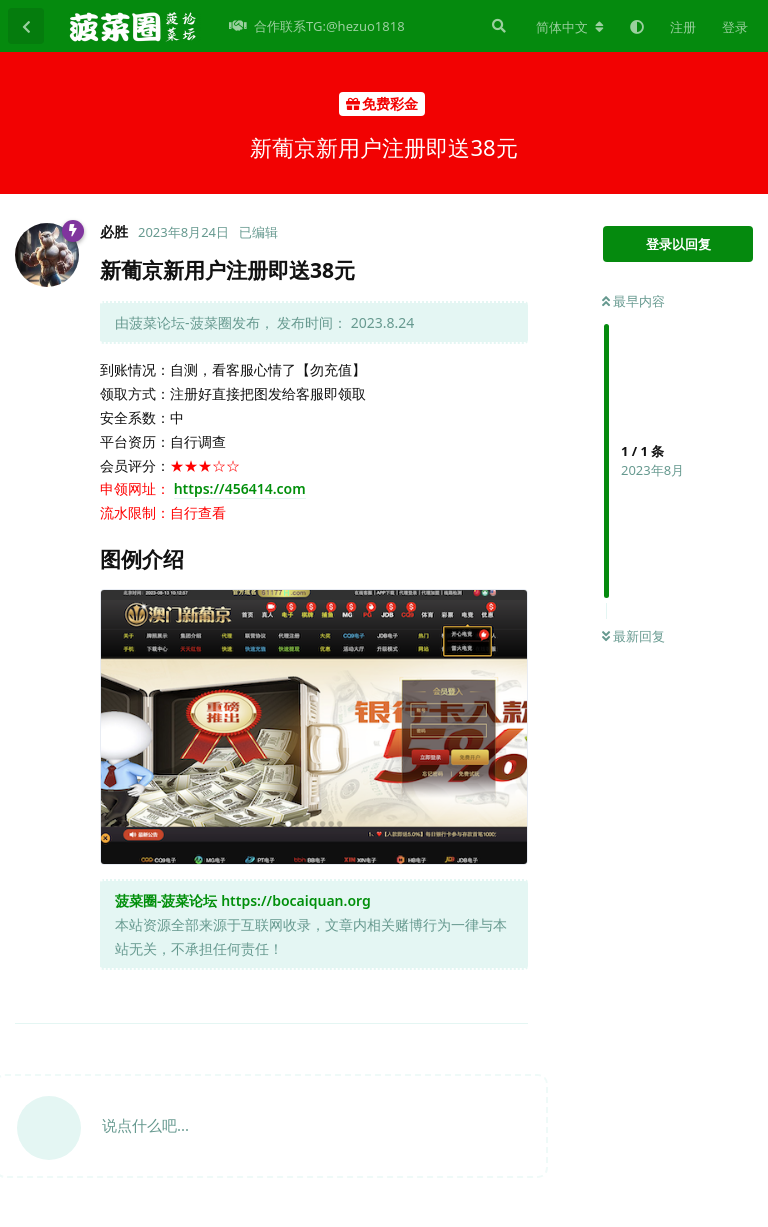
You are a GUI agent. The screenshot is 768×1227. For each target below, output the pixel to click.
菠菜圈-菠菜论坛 (166, 900)
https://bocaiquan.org (296, 900)
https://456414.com (240, 488)
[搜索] (497, 26)
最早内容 (633, 301)
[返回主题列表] (26, 26)
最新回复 (633, 636)
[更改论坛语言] (570, 27)
